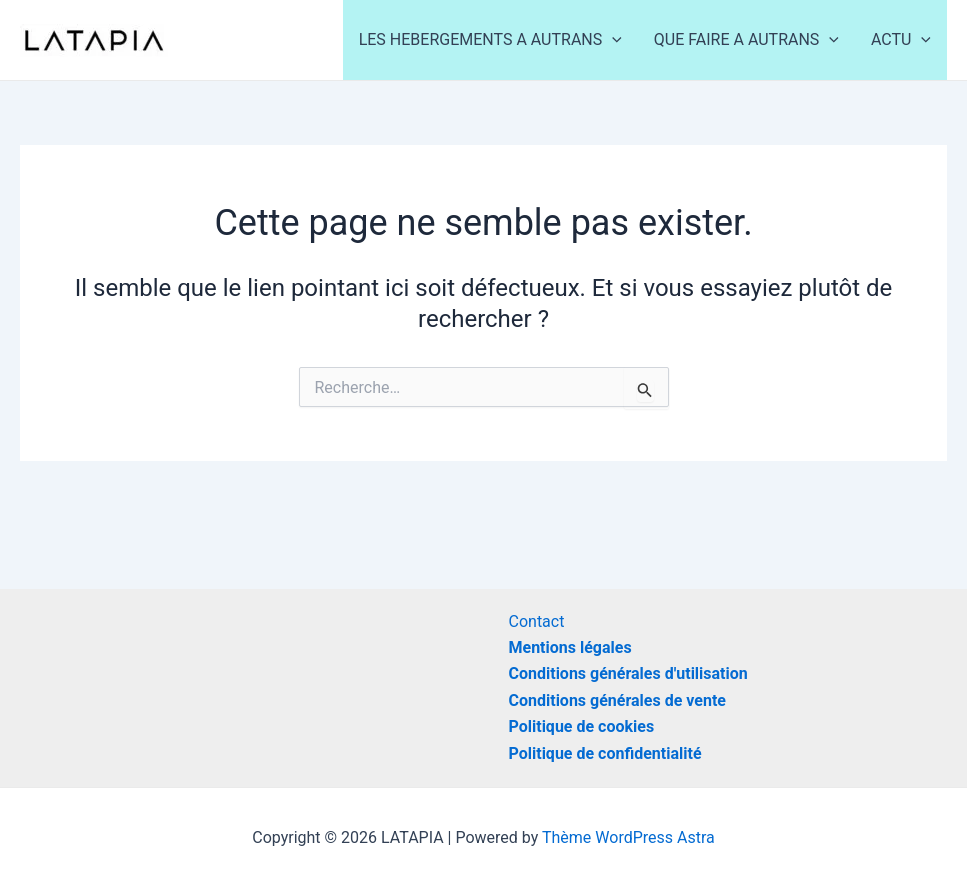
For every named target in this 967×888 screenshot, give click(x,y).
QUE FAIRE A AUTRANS (746, 40)
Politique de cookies (582, 726)
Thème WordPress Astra (628, 837)
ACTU (901, 40)
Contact (537, 621)
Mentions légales (570, 647)
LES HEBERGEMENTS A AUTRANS (490, 40)
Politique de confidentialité (605, 753)
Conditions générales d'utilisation (628, 673)
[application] (612, 40)
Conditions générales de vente (617, 700)
